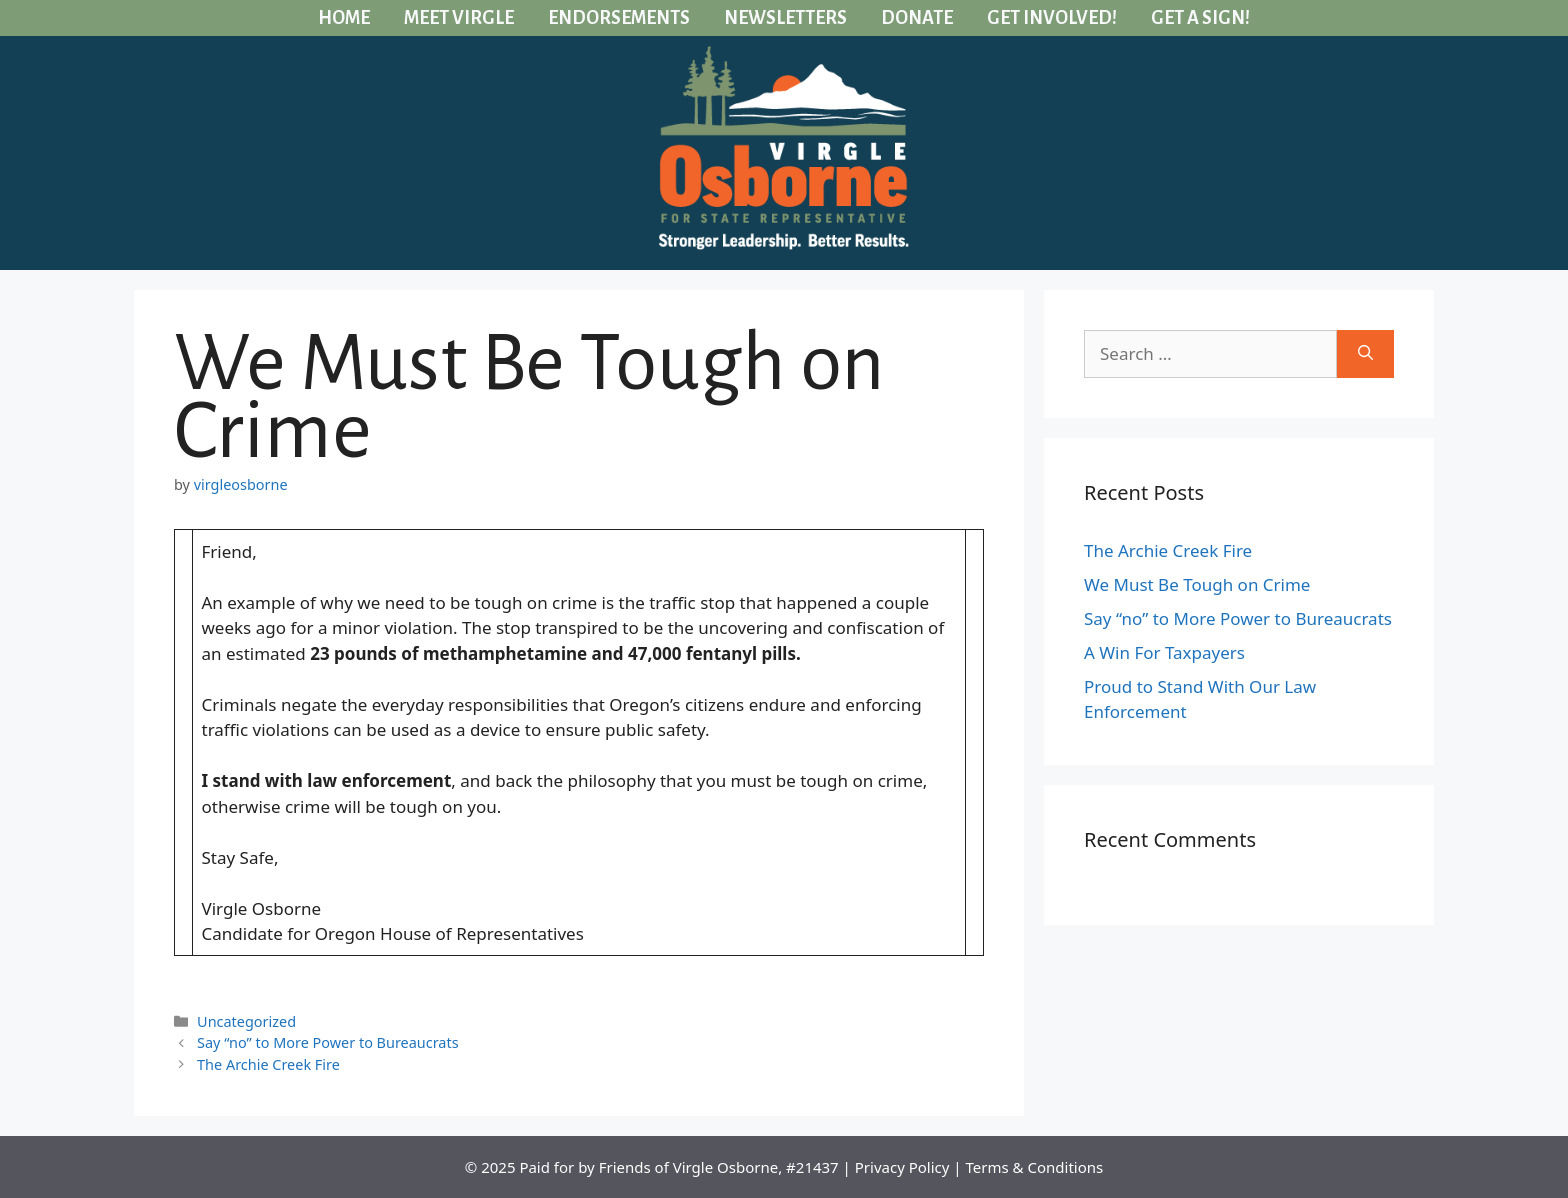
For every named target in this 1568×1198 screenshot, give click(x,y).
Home (344, 18)
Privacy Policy (902, 1167)
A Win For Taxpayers (1164, 652)
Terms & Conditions (1035, 1167)
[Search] (1365, 354)
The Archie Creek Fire (268, 1064)
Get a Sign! (1200, 18)
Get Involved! (1052, 18)
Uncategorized (246, 1021)
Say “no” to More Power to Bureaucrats (328, 1042)
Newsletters (785, 18)
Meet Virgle (459, 18)
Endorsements (619, 18)
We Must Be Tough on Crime (1197, 584)
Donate (917, 18)
